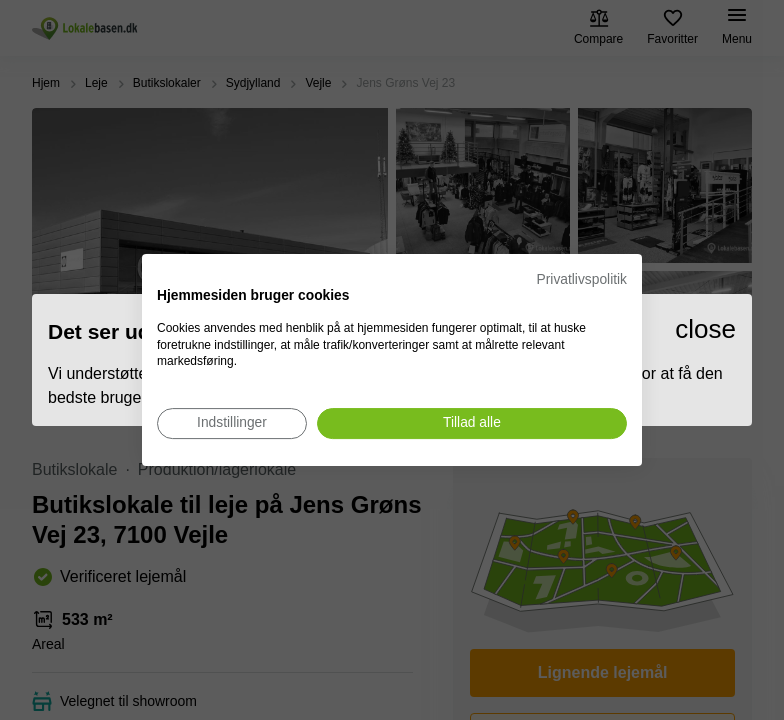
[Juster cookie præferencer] (232, 423)
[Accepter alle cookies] (472, 423)
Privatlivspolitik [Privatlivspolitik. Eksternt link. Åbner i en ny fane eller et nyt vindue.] (582, 279)
